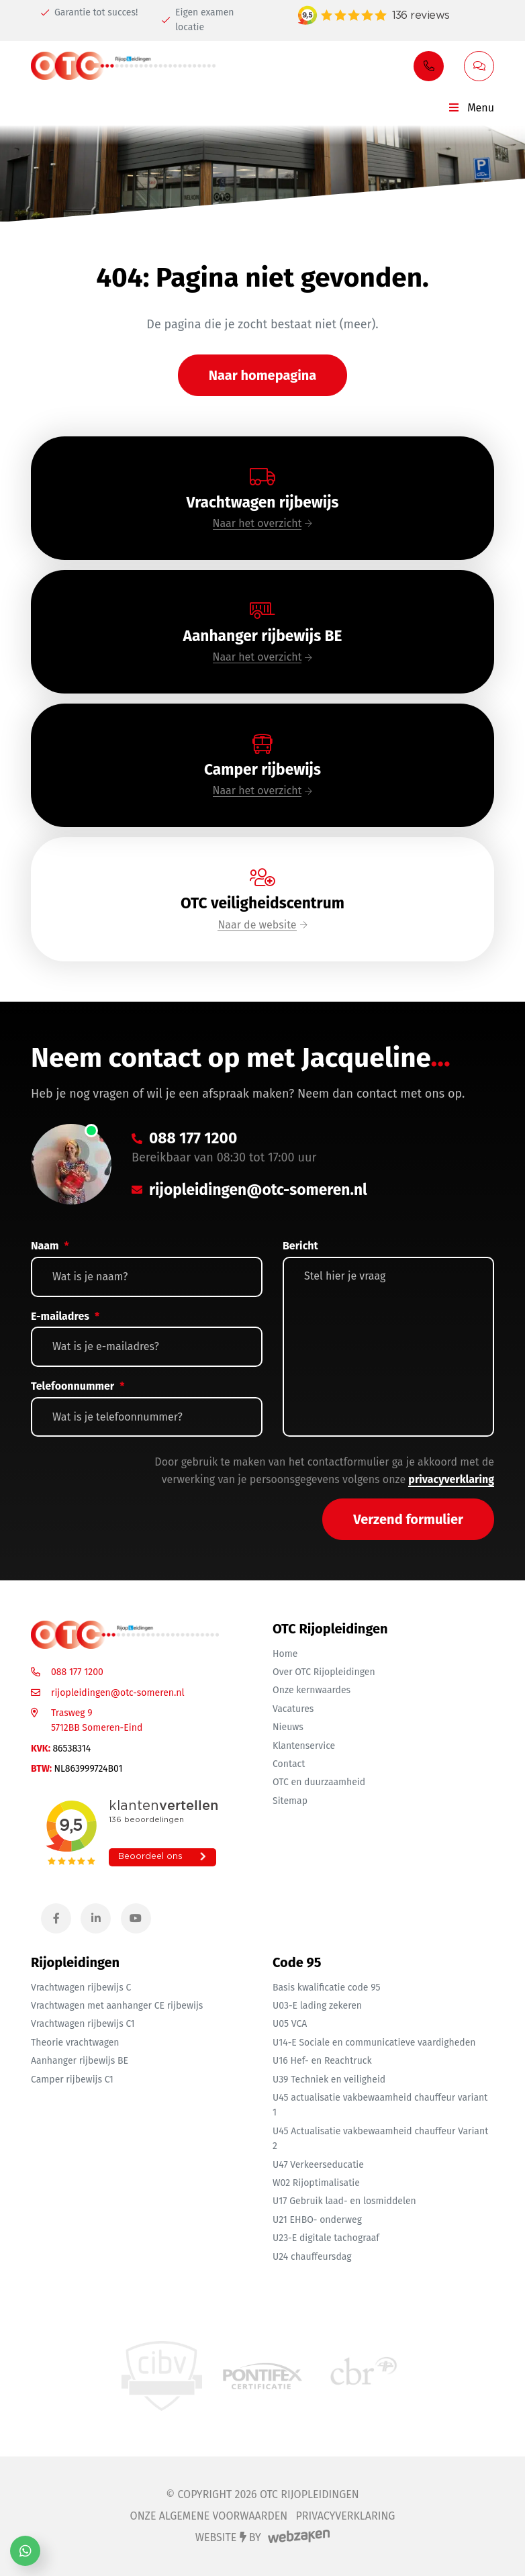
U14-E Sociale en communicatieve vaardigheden (374, 2042)
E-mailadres (65, 1316)
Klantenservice (304, 1746)
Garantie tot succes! (89, 12)
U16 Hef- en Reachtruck (322, 2060)
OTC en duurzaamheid (319, 1782)
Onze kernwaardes (311, 1690)
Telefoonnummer (77, 1386)
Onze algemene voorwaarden (209, 2516)
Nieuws (288, 1727)
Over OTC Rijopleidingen (324, 1672)
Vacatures (293, 1709)
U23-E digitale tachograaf (326, 2238)
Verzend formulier (408, 1519)
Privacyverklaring (345, 2516)
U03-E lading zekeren (317, 2005)
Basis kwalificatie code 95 (327, 1987)
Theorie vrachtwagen (75, 2042)
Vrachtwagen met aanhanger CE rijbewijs (117, 2005)
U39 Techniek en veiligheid (329, 2079)
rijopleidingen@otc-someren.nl (118, 1693)
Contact (289, 1764)
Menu (470, 107)
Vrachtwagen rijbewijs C (81, 1987)
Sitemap (290, 1801)
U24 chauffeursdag (312, 2256)
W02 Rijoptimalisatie (316, 2183)
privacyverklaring (451, 1479)
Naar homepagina (263, 375)
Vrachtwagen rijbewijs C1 (83, 2024)
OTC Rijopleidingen (309, 2494)
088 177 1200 (77, 1672)
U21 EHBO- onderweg (317, 2220)
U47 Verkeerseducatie (318, 2164)
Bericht (300, 1245)
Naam (50, 1245)
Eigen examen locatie (198, 20)
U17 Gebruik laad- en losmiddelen (344, 2201)
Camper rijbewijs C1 (72, 2079)
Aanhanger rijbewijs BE (79, 2060)
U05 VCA (290, 2024)
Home (285, 1654)
